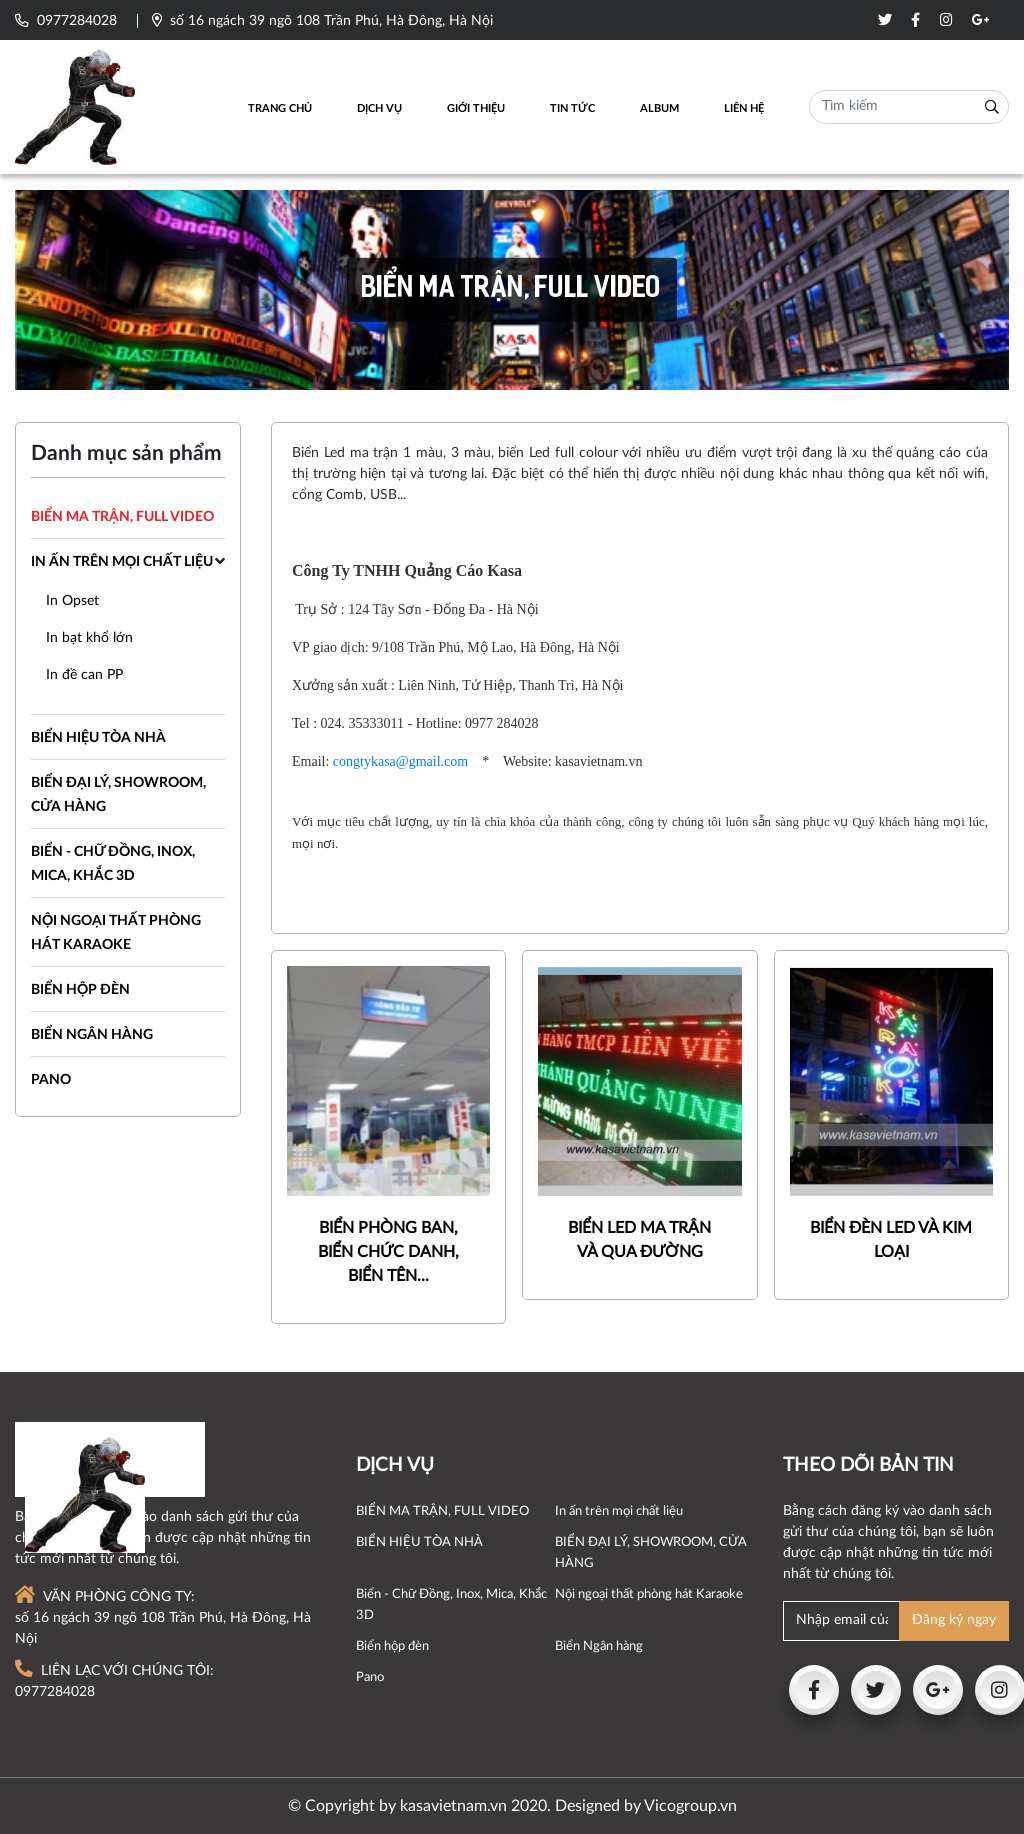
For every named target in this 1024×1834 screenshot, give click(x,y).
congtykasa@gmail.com (400, 761)
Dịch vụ (379, 108)
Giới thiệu (476, 108)
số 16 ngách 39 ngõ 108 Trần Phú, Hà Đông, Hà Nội (322, 21)
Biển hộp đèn (80, 990)
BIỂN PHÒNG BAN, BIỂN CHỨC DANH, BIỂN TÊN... (388, 1252)
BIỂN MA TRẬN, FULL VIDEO (122, 517)
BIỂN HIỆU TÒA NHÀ (98, 738)
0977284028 (66, 21)
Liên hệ (744, 108)
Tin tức (572, 108)
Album (659, 108)
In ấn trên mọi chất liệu (122, 562)
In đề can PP (84, 675)
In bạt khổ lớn (89, 638)
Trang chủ (280, 108)
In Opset (72, 601)
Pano (51, 1080)
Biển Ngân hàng (92, 1035)
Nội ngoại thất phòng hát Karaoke (649, 1594)
